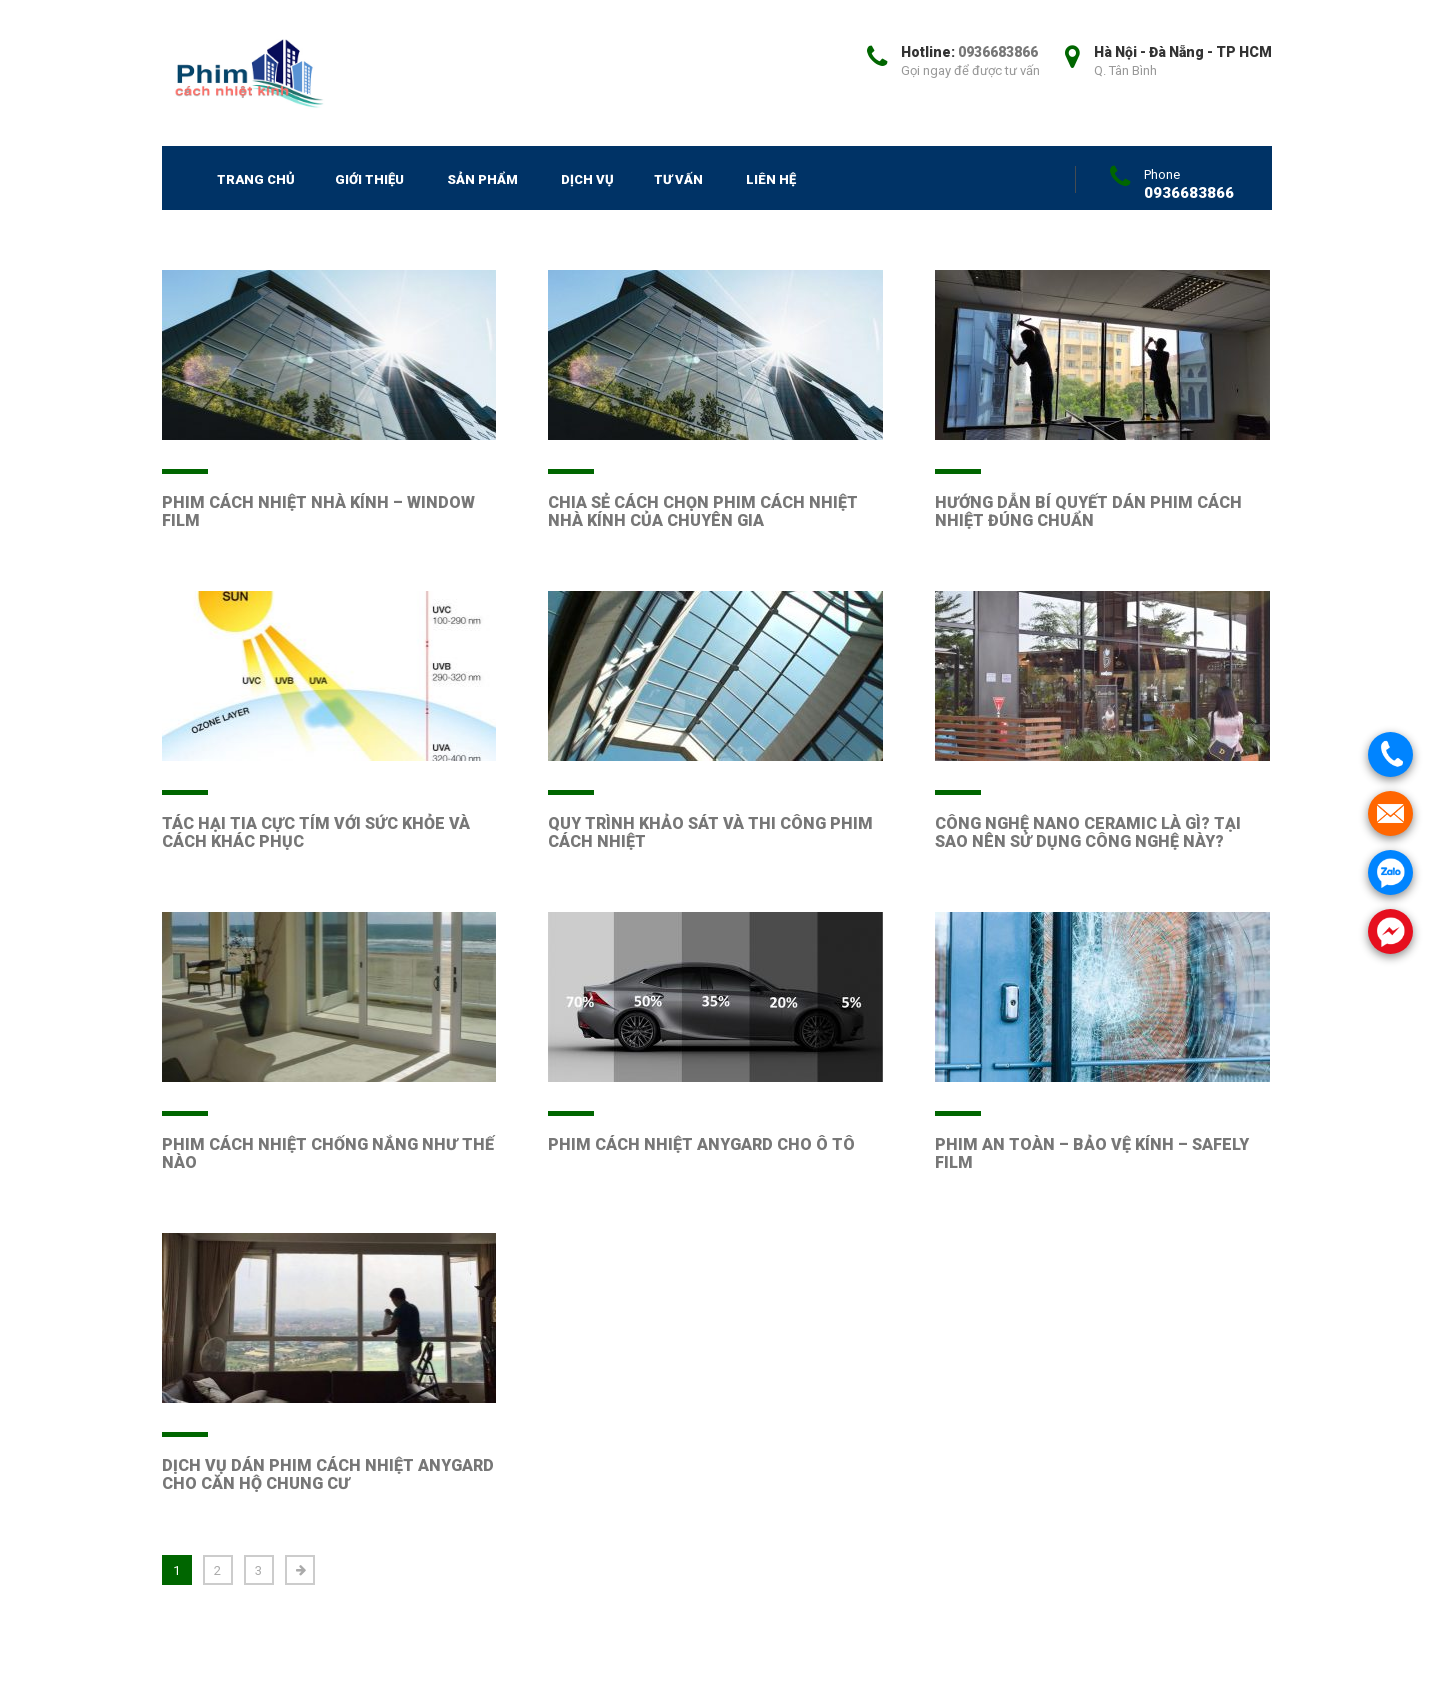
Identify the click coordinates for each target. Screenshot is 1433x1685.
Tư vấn (678, 179)
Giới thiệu (369, 179)
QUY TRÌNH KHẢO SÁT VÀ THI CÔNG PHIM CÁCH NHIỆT (710, 832)
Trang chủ (256, 179)
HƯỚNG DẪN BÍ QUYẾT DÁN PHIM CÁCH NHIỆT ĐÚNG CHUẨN (1088, 511)
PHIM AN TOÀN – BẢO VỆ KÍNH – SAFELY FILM (1092, 1153)
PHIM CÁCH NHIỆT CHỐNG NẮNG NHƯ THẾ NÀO (328, 1153)
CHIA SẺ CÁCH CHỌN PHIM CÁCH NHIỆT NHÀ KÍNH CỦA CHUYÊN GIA (703, 511)
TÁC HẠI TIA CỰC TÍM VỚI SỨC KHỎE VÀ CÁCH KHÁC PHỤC (316, 832)
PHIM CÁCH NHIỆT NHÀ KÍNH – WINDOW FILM (318, 511)
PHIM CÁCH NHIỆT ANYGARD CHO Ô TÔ (701, 1144)
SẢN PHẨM (482, 179)
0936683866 (998, 52)
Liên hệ (771, 179)
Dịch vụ (587, 179)
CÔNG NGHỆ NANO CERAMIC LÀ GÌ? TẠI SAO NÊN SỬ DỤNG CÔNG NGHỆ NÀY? (1088, 832)
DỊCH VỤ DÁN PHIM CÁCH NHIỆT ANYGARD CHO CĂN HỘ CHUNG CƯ (328, 1474)
